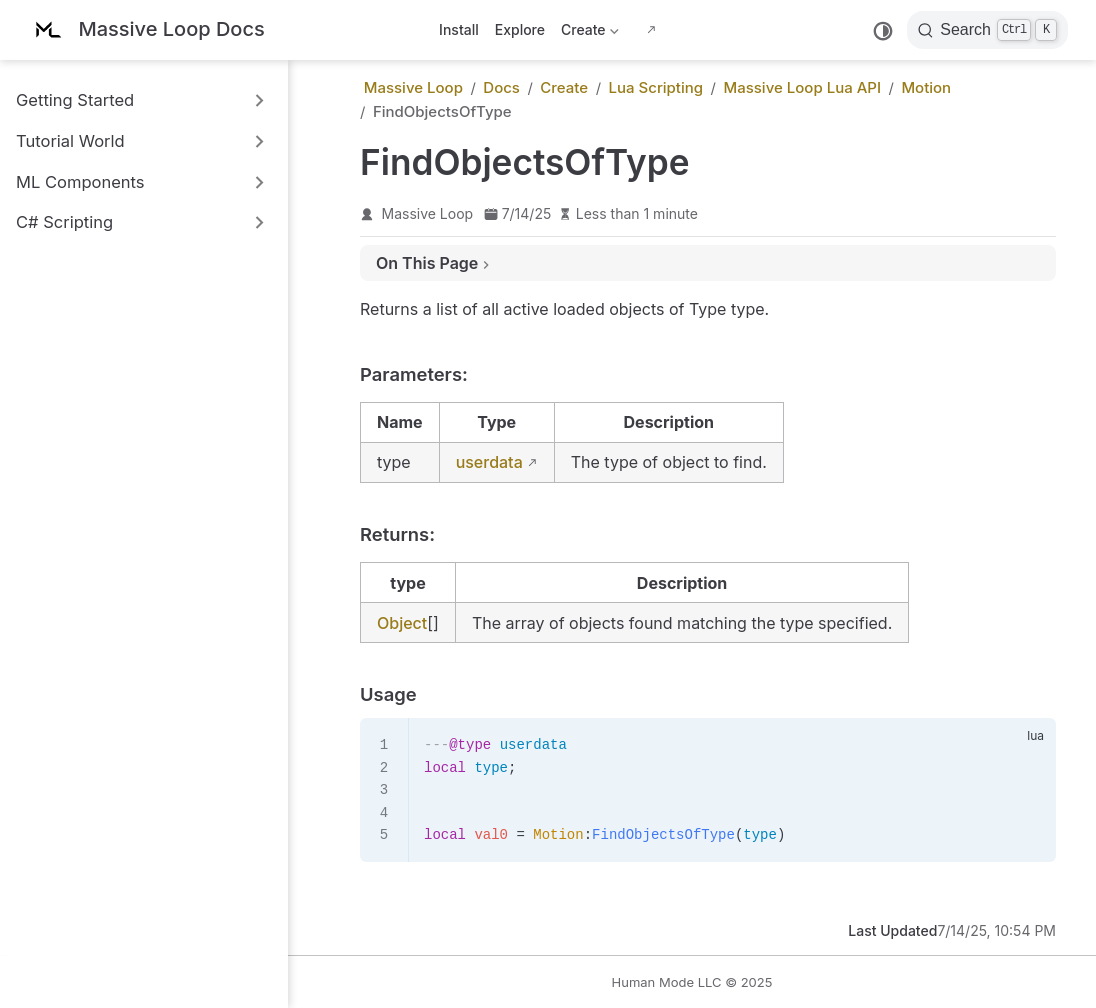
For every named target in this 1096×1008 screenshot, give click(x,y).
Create (589, 33)
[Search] (987, 30)
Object (402, 623)
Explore (520, 29)
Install (459, 29)
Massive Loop (428, 213)
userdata (489, 462)
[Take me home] (146, 30)
